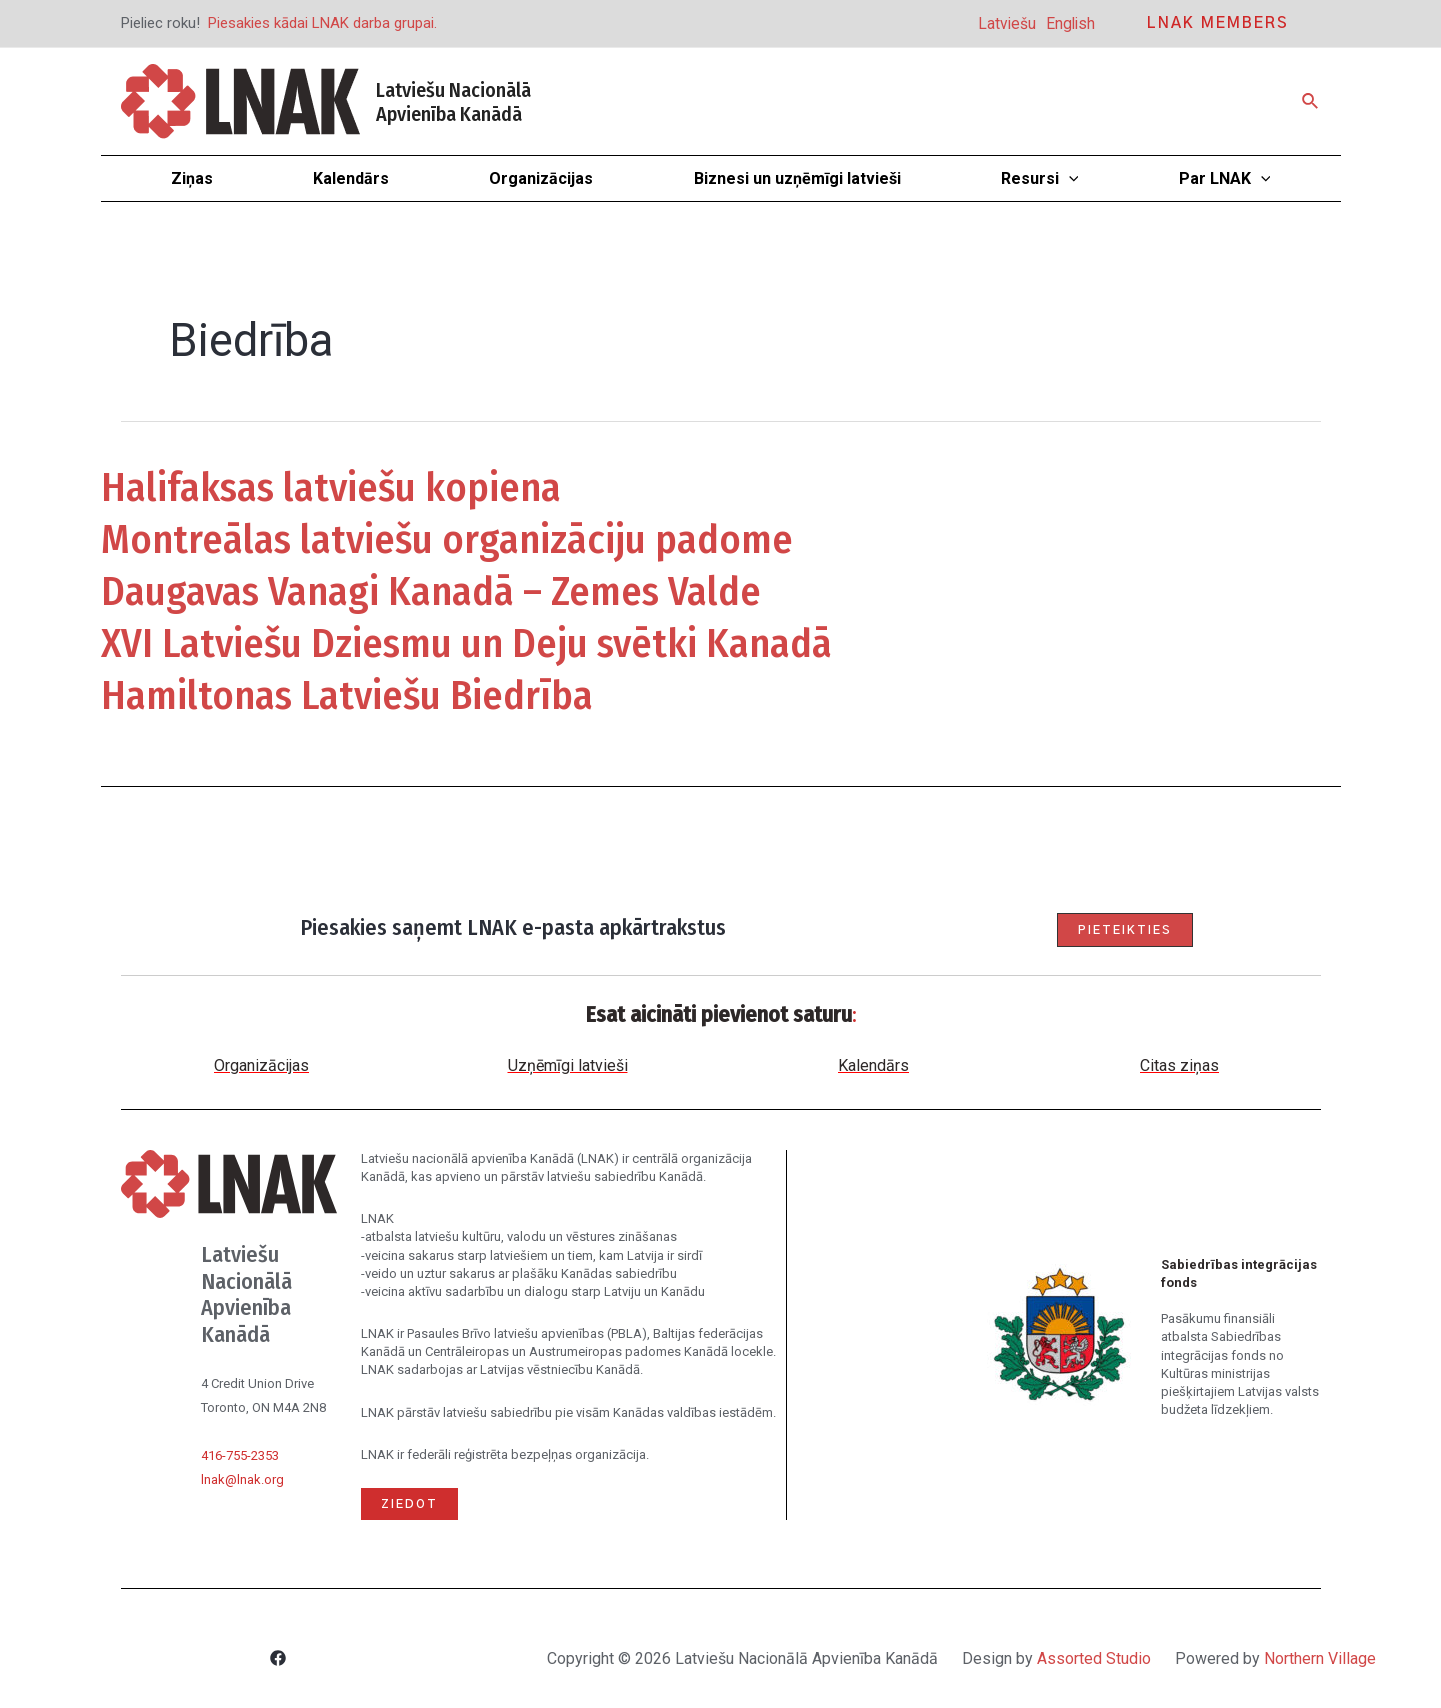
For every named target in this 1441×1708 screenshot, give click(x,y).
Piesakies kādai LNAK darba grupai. (322, 23)
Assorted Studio (1094, 1658)
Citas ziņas (1179, 1065)
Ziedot (409, 1504)
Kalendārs (873, 1065)
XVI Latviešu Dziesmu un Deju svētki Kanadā (466, 644)
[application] (1069, 178)
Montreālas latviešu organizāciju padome (447, 540)
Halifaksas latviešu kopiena (331, 488)
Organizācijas (261, 1065)
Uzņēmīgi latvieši (568, 1065)
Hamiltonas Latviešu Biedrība (347, 696)
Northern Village (1320, 1658)
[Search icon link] (1311, 101)
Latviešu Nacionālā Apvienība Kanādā (453, 102)
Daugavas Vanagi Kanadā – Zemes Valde (431, 592)
